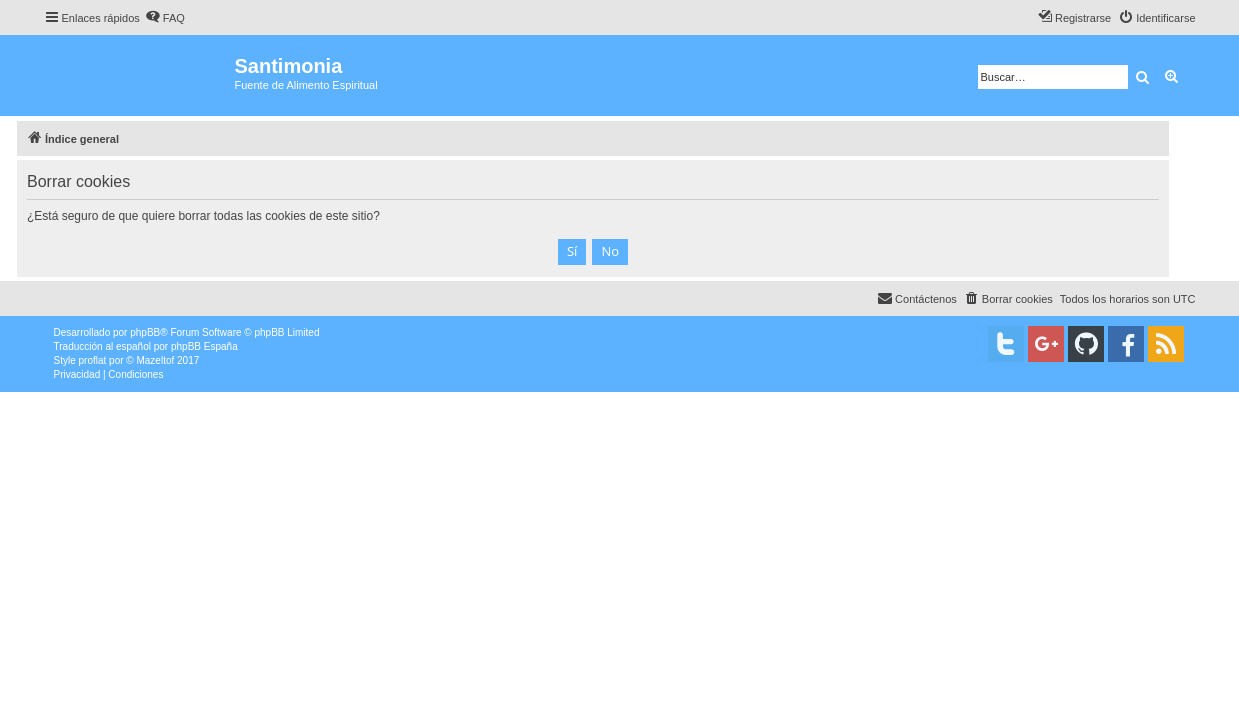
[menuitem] (165, 18)
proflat (93, 360)
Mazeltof (155, 360)
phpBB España (204, 346)
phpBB (145, 332)
